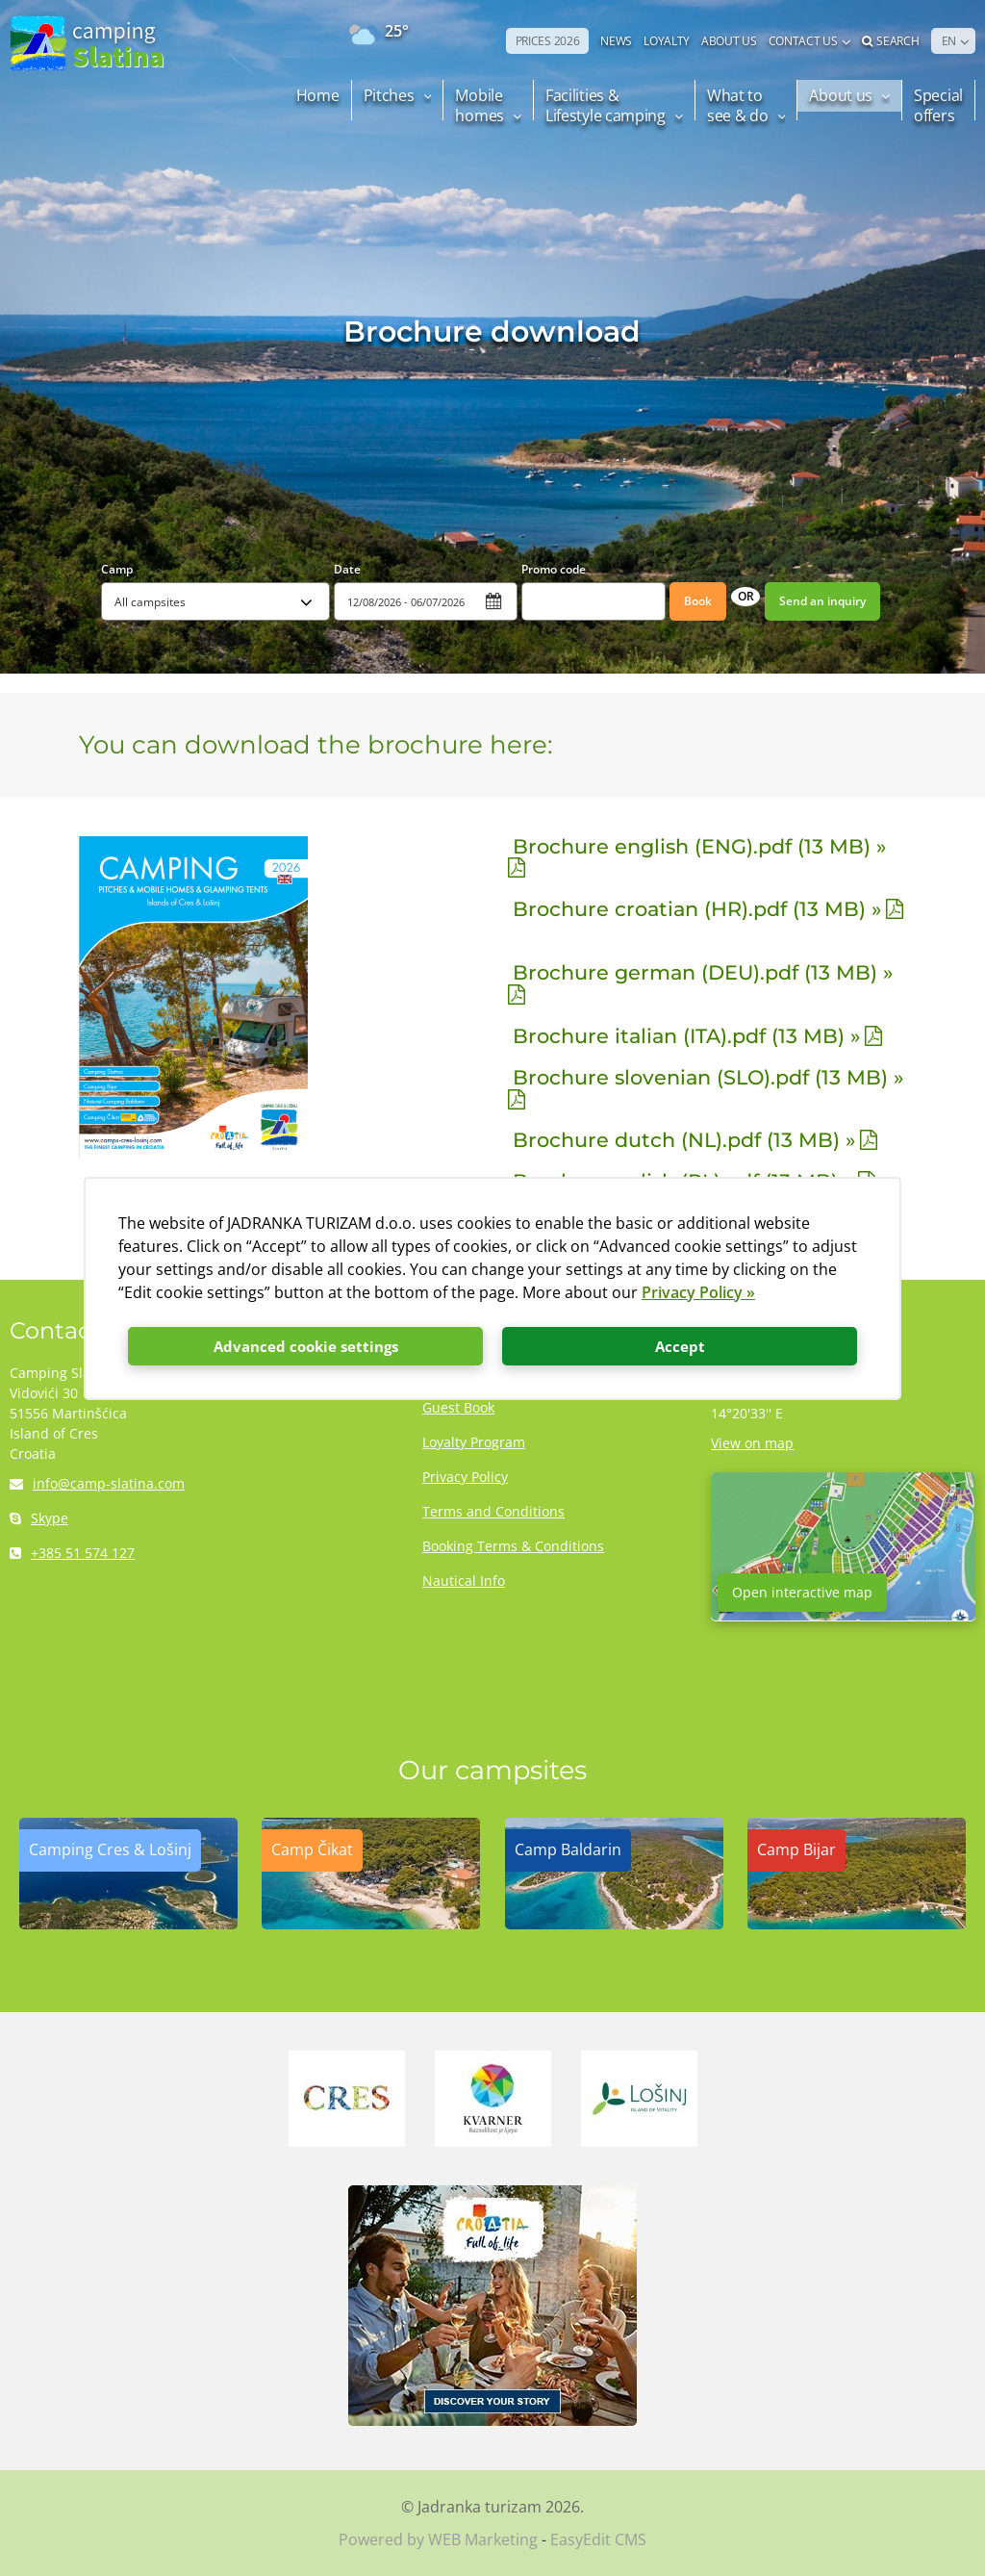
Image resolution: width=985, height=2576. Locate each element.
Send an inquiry (822, 601)
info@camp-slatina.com (97, 1483)
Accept (680, 1346)
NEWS (616, 41)
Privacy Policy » (698, 1292)
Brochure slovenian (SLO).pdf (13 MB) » (708, 1077)
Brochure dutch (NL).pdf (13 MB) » (684, 1140)
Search (891, 41)
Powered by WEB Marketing (438, 2539)
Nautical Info (463, 1580)
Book (698, 601)
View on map (752, 1443)
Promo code (553, 569)
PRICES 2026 (548, 41)
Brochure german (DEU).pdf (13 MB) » (703, 972)
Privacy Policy (465, 1476)
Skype (39, 1518)
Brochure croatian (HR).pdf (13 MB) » (697, 909)
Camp (117, 569)
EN (949, 41)
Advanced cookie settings (306, 1346)
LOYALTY (667, 41)
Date (347, 569)
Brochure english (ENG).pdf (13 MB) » (699, 846)
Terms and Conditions (493, 1511)
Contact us (803, 41)
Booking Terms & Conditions (513, 1546)
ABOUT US (729, 41)
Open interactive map (802, 1592)
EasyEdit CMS (598, 2539)
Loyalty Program (473, 1442)
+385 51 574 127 (72, 1552)
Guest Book (458, 1407)
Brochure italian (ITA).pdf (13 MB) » (686, 1036)
